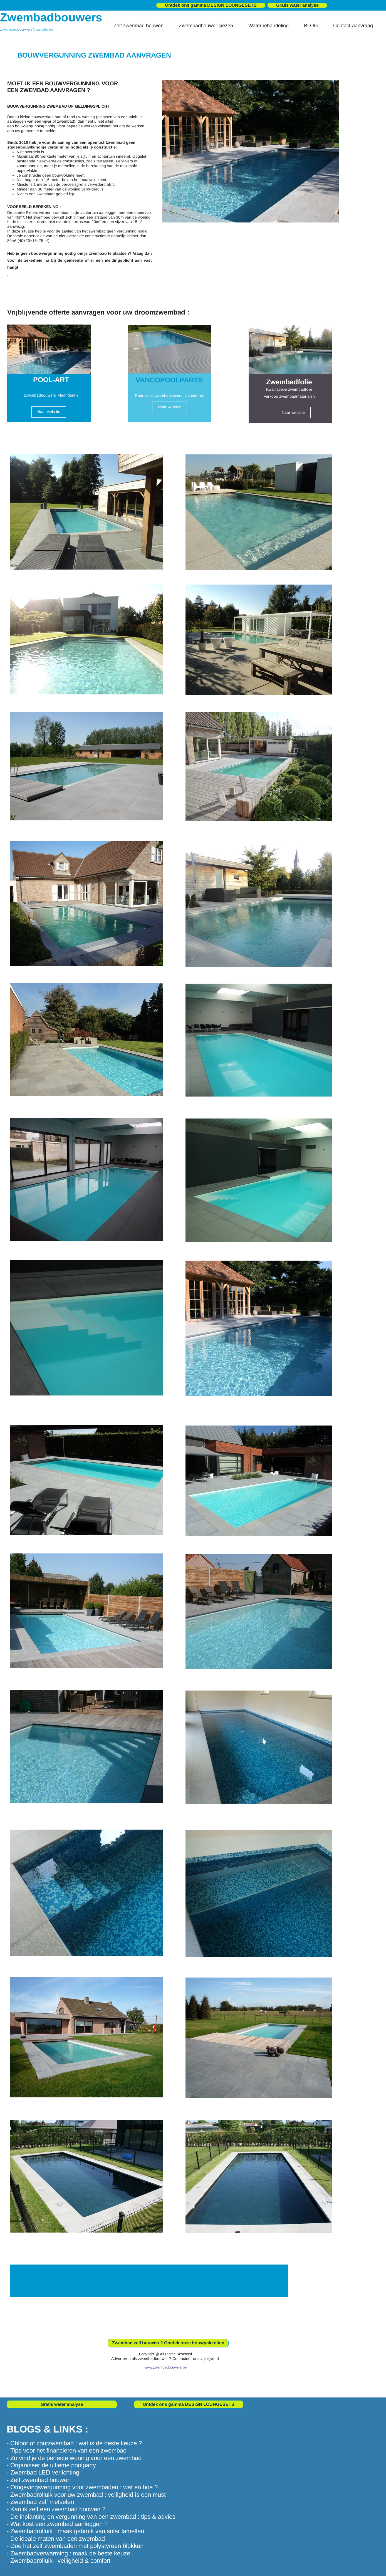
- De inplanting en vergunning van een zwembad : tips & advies (91, 2516)
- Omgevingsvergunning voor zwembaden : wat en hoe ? (82, 2487)
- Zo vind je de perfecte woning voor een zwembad (74, 2457)
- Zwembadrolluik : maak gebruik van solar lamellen (75, 2531)
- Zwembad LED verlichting (43, 2472)
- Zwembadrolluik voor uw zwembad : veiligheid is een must (86, 2494)
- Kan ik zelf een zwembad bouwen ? (56, 2509)
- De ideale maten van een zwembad (56, 2538)
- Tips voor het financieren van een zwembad (67, 2450)
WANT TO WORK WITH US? (143, 2281)
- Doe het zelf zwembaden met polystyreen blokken (75, 2545)
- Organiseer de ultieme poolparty (51, 2465)
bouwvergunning (29, 126)
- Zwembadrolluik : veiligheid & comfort (58, 2560)
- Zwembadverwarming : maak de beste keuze (68, 2553)
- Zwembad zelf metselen (40, 2501)
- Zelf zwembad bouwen (39, 2479)
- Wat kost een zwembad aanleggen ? (57, 2523)
